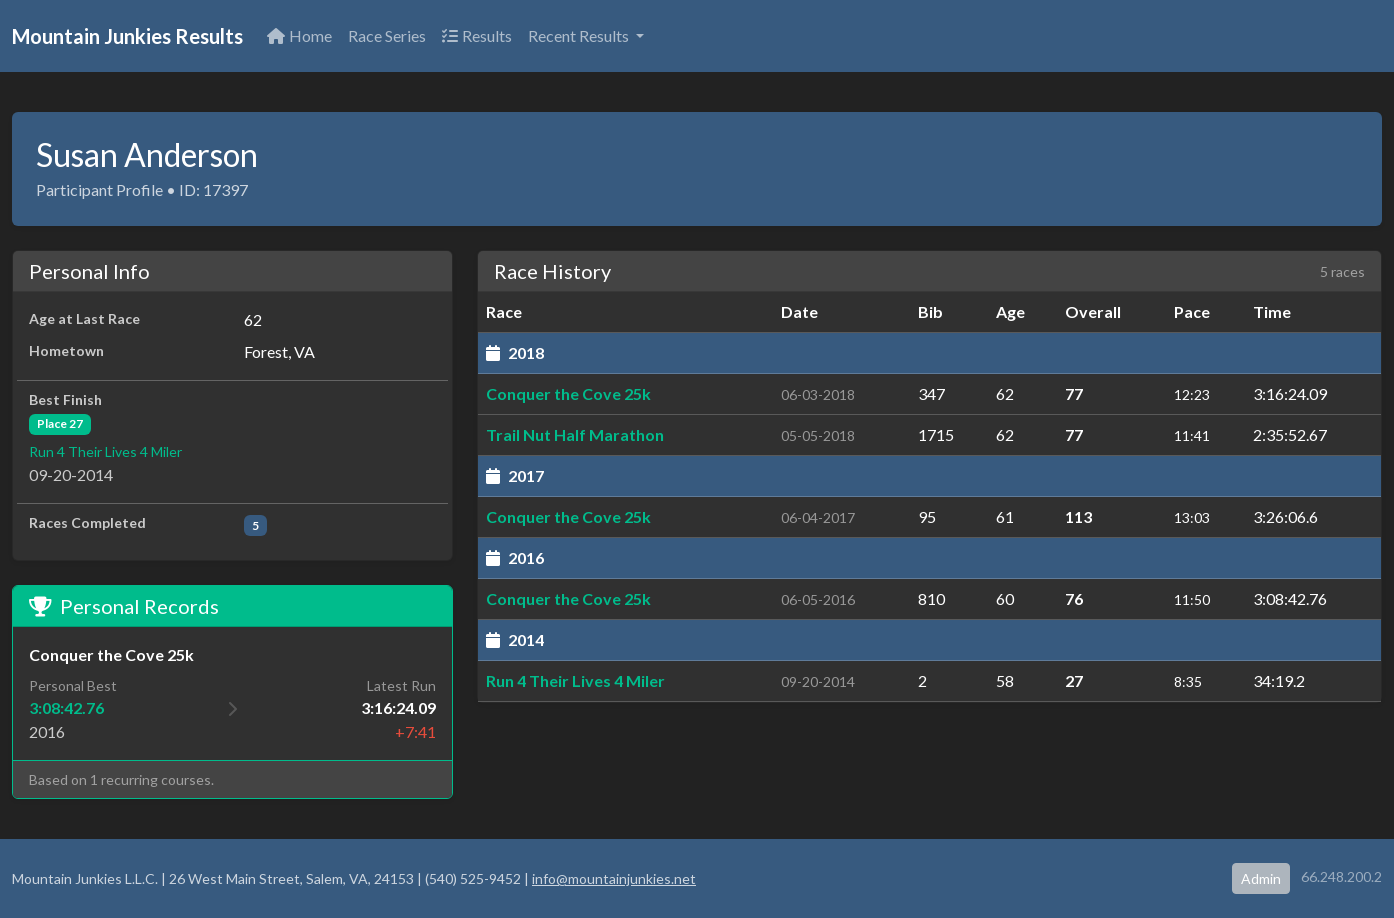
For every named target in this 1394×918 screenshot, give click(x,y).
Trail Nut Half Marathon (575, 434)
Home (299, 35)
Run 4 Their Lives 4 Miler (105, 451)
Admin (1261, 878)
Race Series (387, 35)
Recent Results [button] (580, 35)
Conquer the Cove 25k (568, 393)
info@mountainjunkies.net (614, 878)
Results (477, 35)
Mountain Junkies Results (127, 36)
